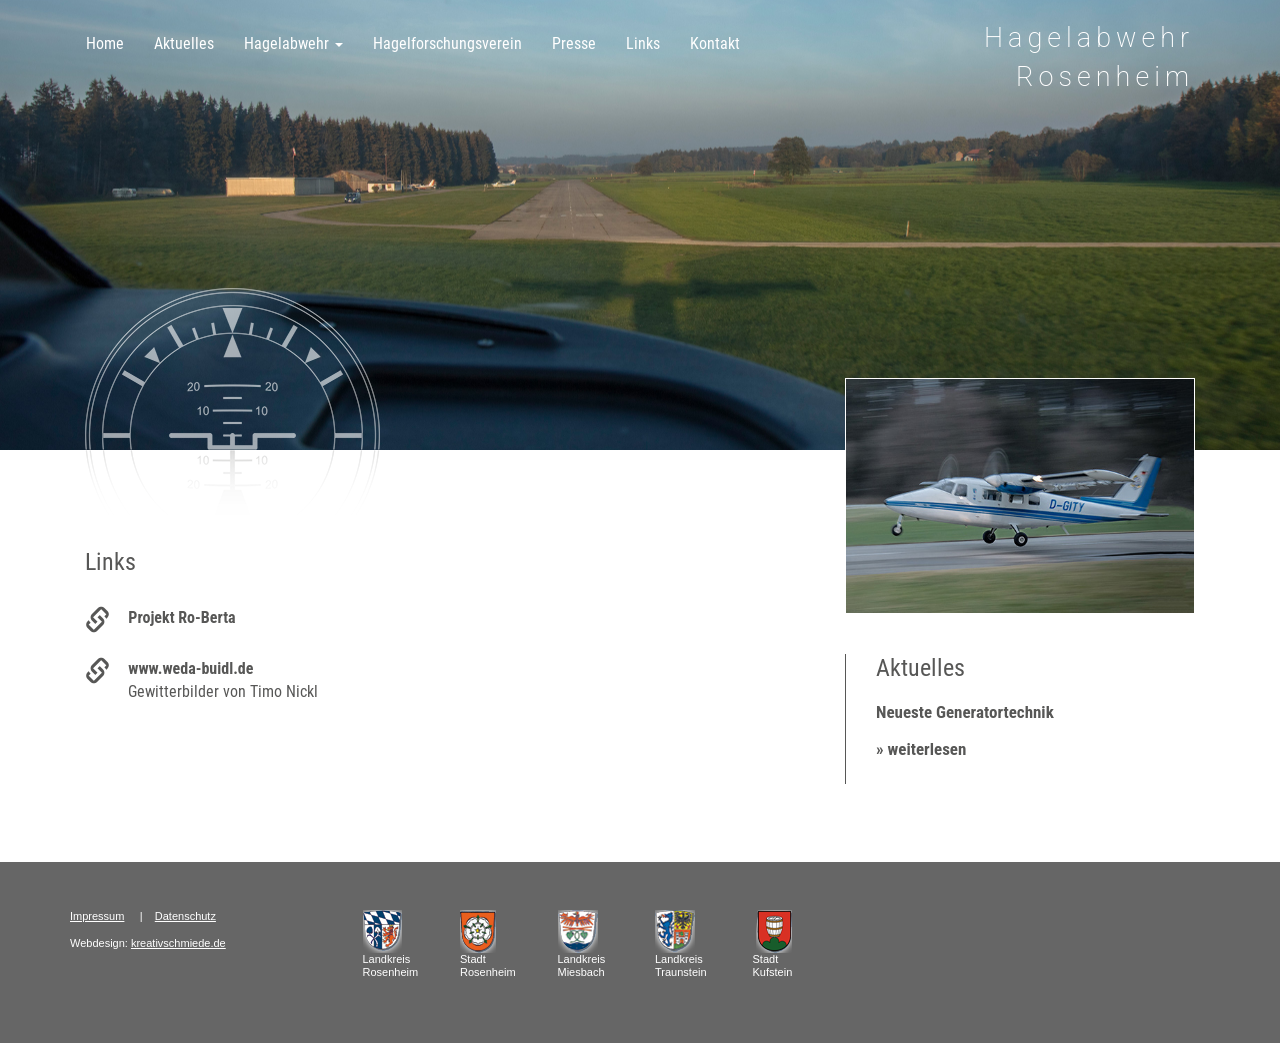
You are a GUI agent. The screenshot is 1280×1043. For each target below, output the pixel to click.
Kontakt (715, 43)
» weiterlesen (921, 749)
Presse (574, 43)
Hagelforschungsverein (447, 43)
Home (105, 43)
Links (643, 43)
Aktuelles (184, 43)
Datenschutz (185, 916)
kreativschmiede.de (178, 943)
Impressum (97, 916)
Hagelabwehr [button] (293, 43)
